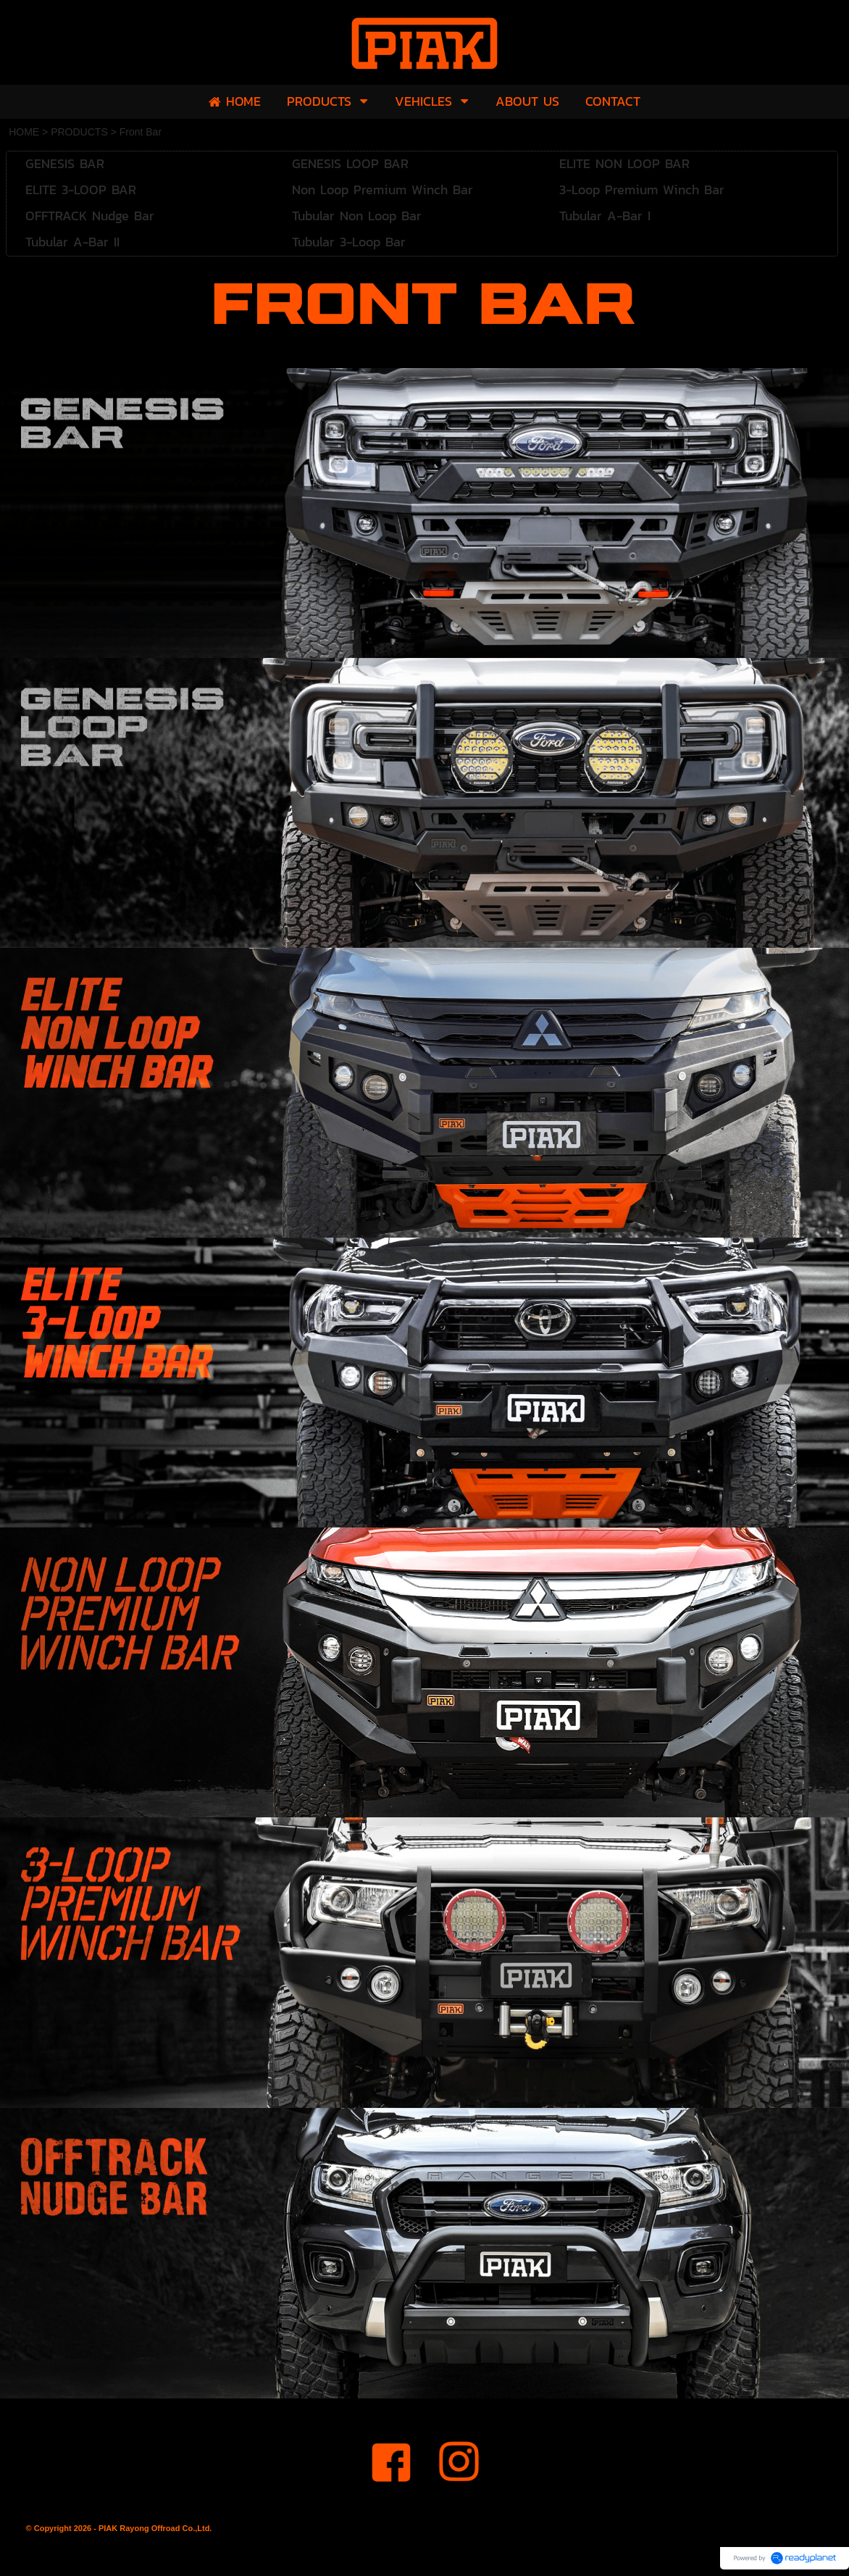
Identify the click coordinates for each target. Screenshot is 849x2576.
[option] (424, 513)
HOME (24, 132)
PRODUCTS (79, 132)
